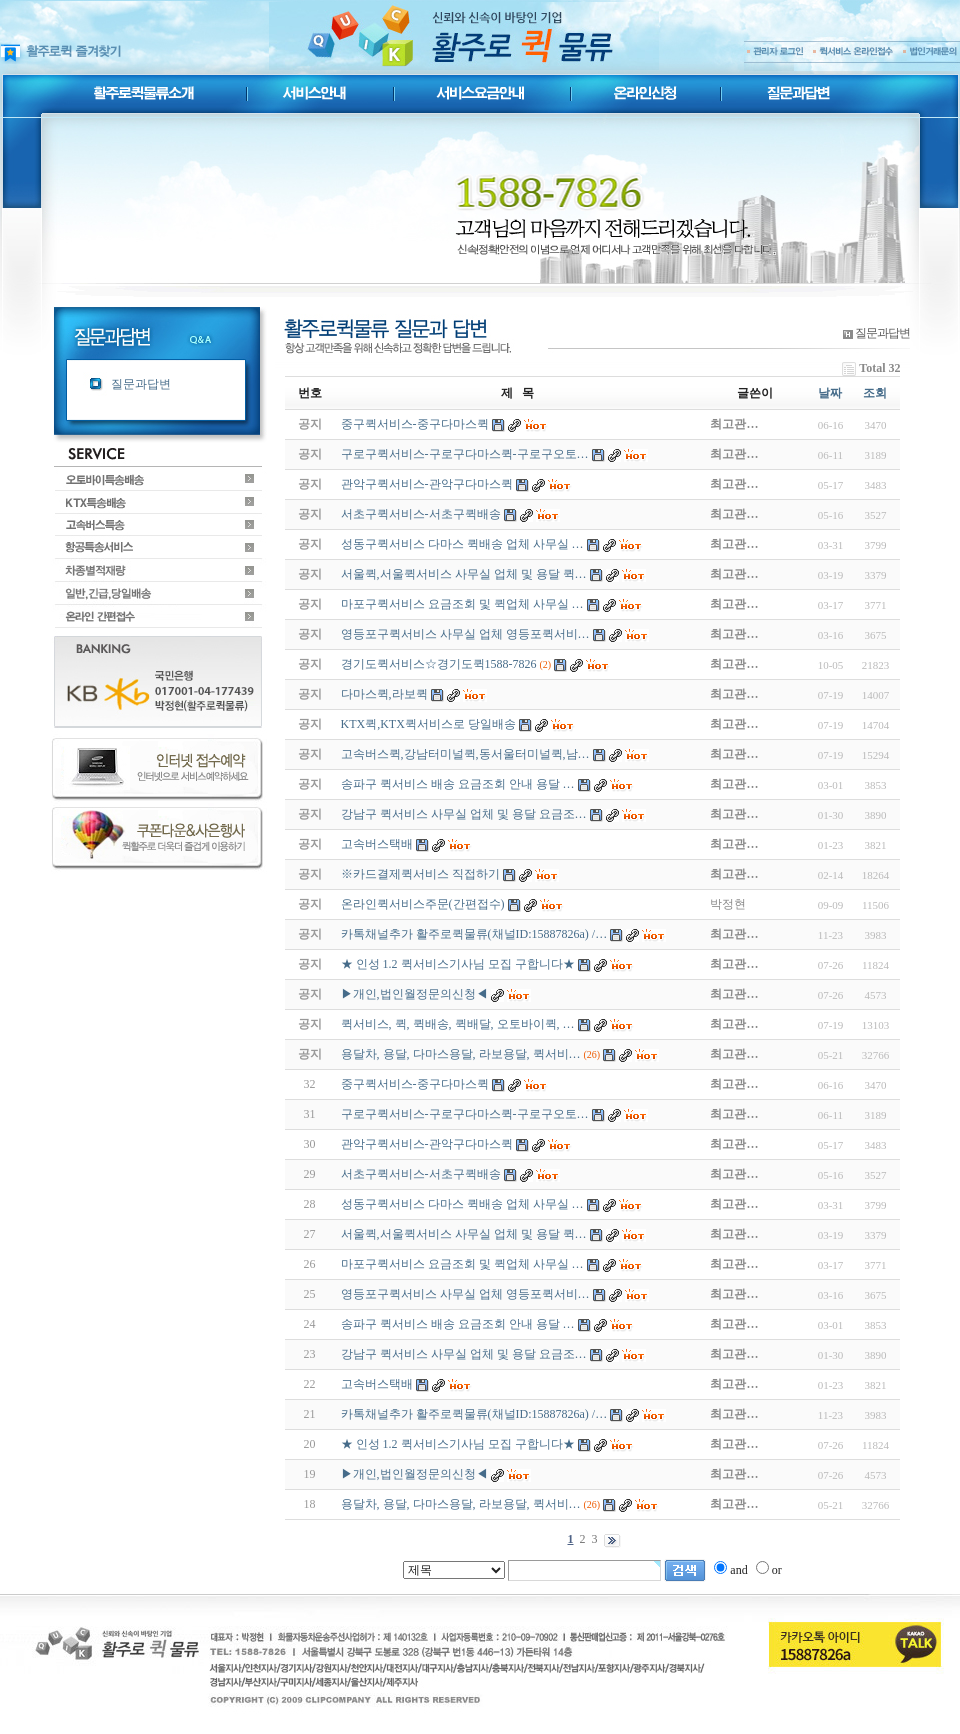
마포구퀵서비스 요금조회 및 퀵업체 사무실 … (462, 1264)
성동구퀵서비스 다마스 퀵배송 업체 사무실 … (462, 1204)
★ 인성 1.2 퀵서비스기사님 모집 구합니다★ (458, 1444)
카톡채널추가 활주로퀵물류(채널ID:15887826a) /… (474, 1414)
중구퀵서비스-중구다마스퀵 (415, 1084)
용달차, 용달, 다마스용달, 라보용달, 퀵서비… (461, 1504)
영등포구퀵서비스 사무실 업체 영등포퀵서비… (465, 1294)
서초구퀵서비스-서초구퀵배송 (421, 1174)
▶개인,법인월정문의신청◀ (414, 1474)
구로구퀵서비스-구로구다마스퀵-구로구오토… (465, 1114)
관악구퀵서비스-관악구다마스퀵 (427, 1144)
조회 (875, 393)
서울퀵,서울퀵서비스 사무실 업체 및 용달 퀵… (464, 1234)
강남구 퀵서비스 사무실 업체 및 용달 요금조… (464, 1354)
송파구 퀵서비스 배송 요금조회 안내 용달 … (458, 1324)
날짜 (830, 393)
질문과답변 (141, 384)
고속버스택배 (377, 1384)
